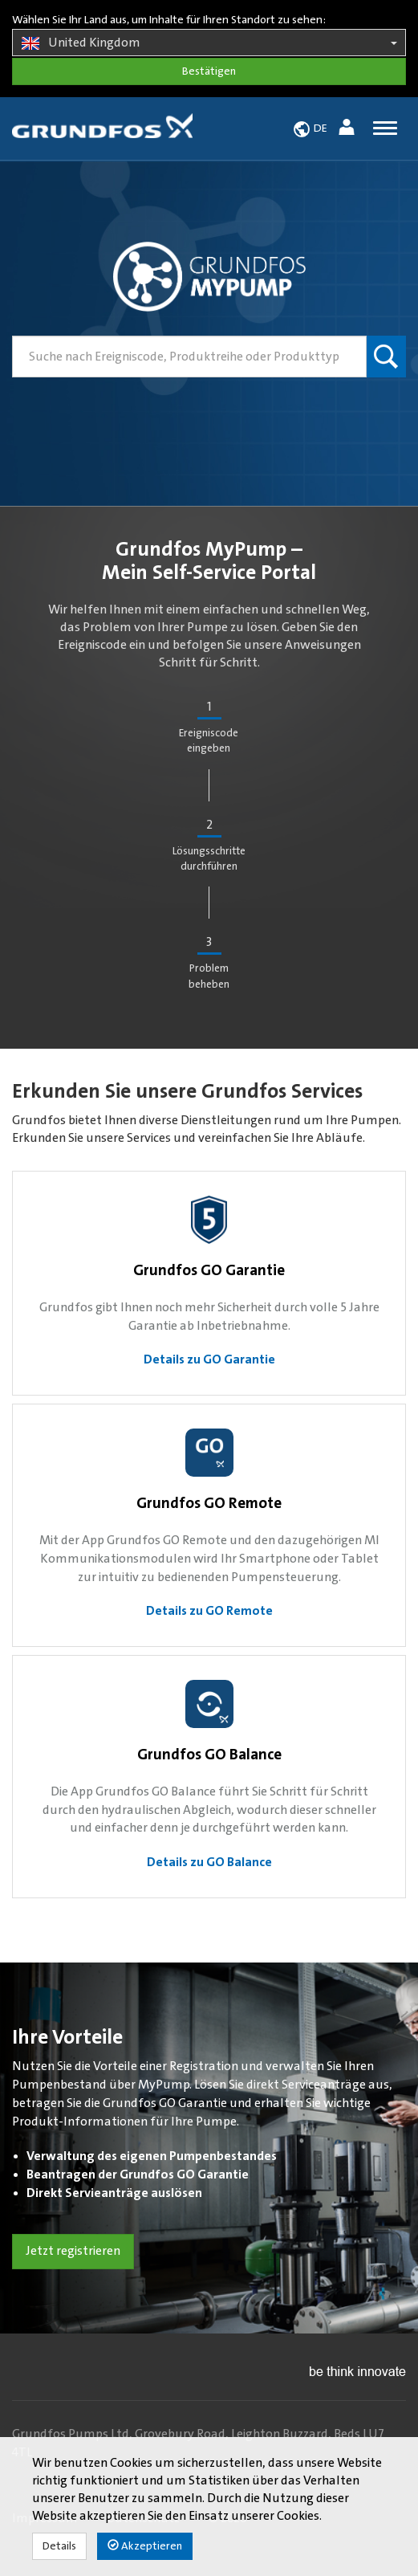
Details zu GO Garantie (209, 1359)
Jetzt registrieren (73, 2251)
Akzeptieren (145, 2546)
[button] (349, 130)
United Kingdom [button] (209, 43)
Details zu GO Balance (209, 1862)
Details (59, 2546)
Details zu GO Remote (209, 1611)
